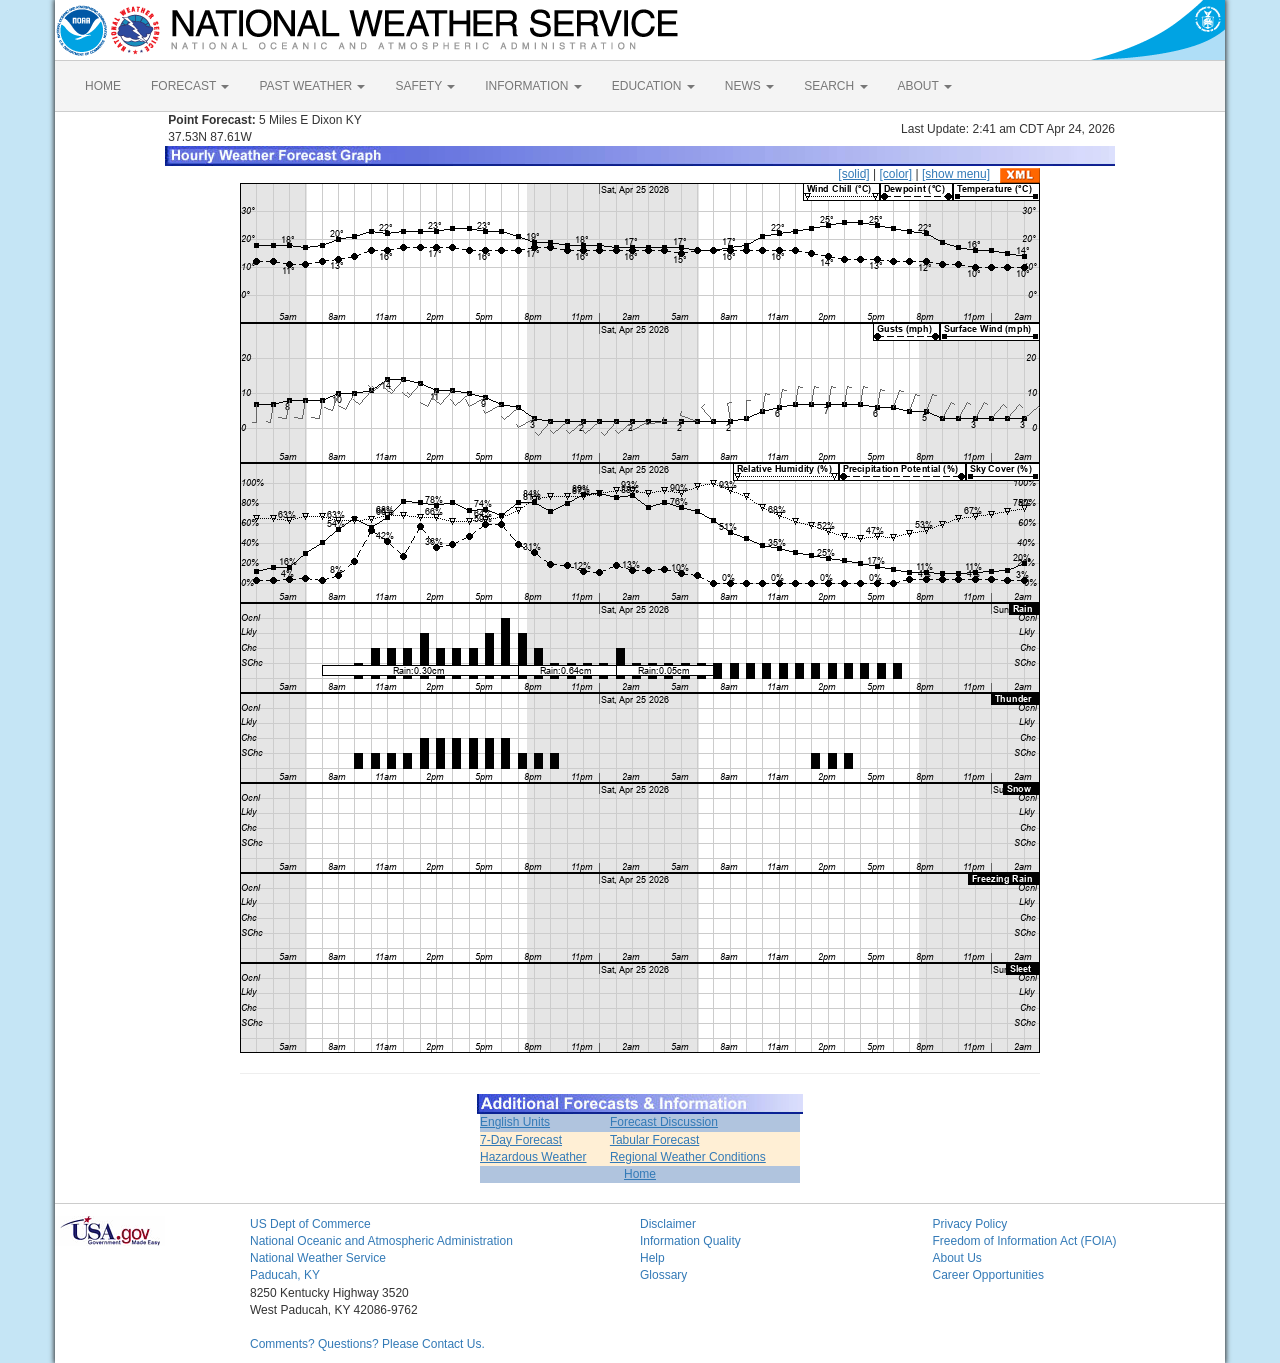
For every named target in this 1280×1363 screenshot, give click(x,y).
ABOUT (925, 86)
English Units (515, 1122)
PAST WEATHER (312, 86)
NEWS (749, 86)
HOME (103, 86)
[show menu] (956, 174)
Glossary (663, 1275)
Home (640, 1174)
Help (652, 1258)
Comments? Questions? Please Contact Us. (367, 1344)
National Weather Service (318, 1258)
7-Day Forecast (521, 1140)
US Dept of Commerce (310, 1224)
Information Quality (690, 1241)
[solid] (853, 174)
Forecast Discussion (664, 1122)
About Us (957, 1258)
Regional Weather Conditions (688, 1157)
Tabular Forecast (654, 1140)
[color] (895, 174)
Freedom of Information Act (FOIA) (1025, 1241)
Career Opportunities (988, 1275)
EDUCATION (653, 86)
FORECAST (190, 86)
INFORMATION (533, 86)
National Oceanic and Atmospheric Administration (381, 1241)
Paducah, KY (285, 1275)
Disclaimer (668, 1224)
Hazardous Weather (533, 1157)
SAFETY (425, 86)
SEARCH (835, 86)
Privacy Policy (970, 1224)
